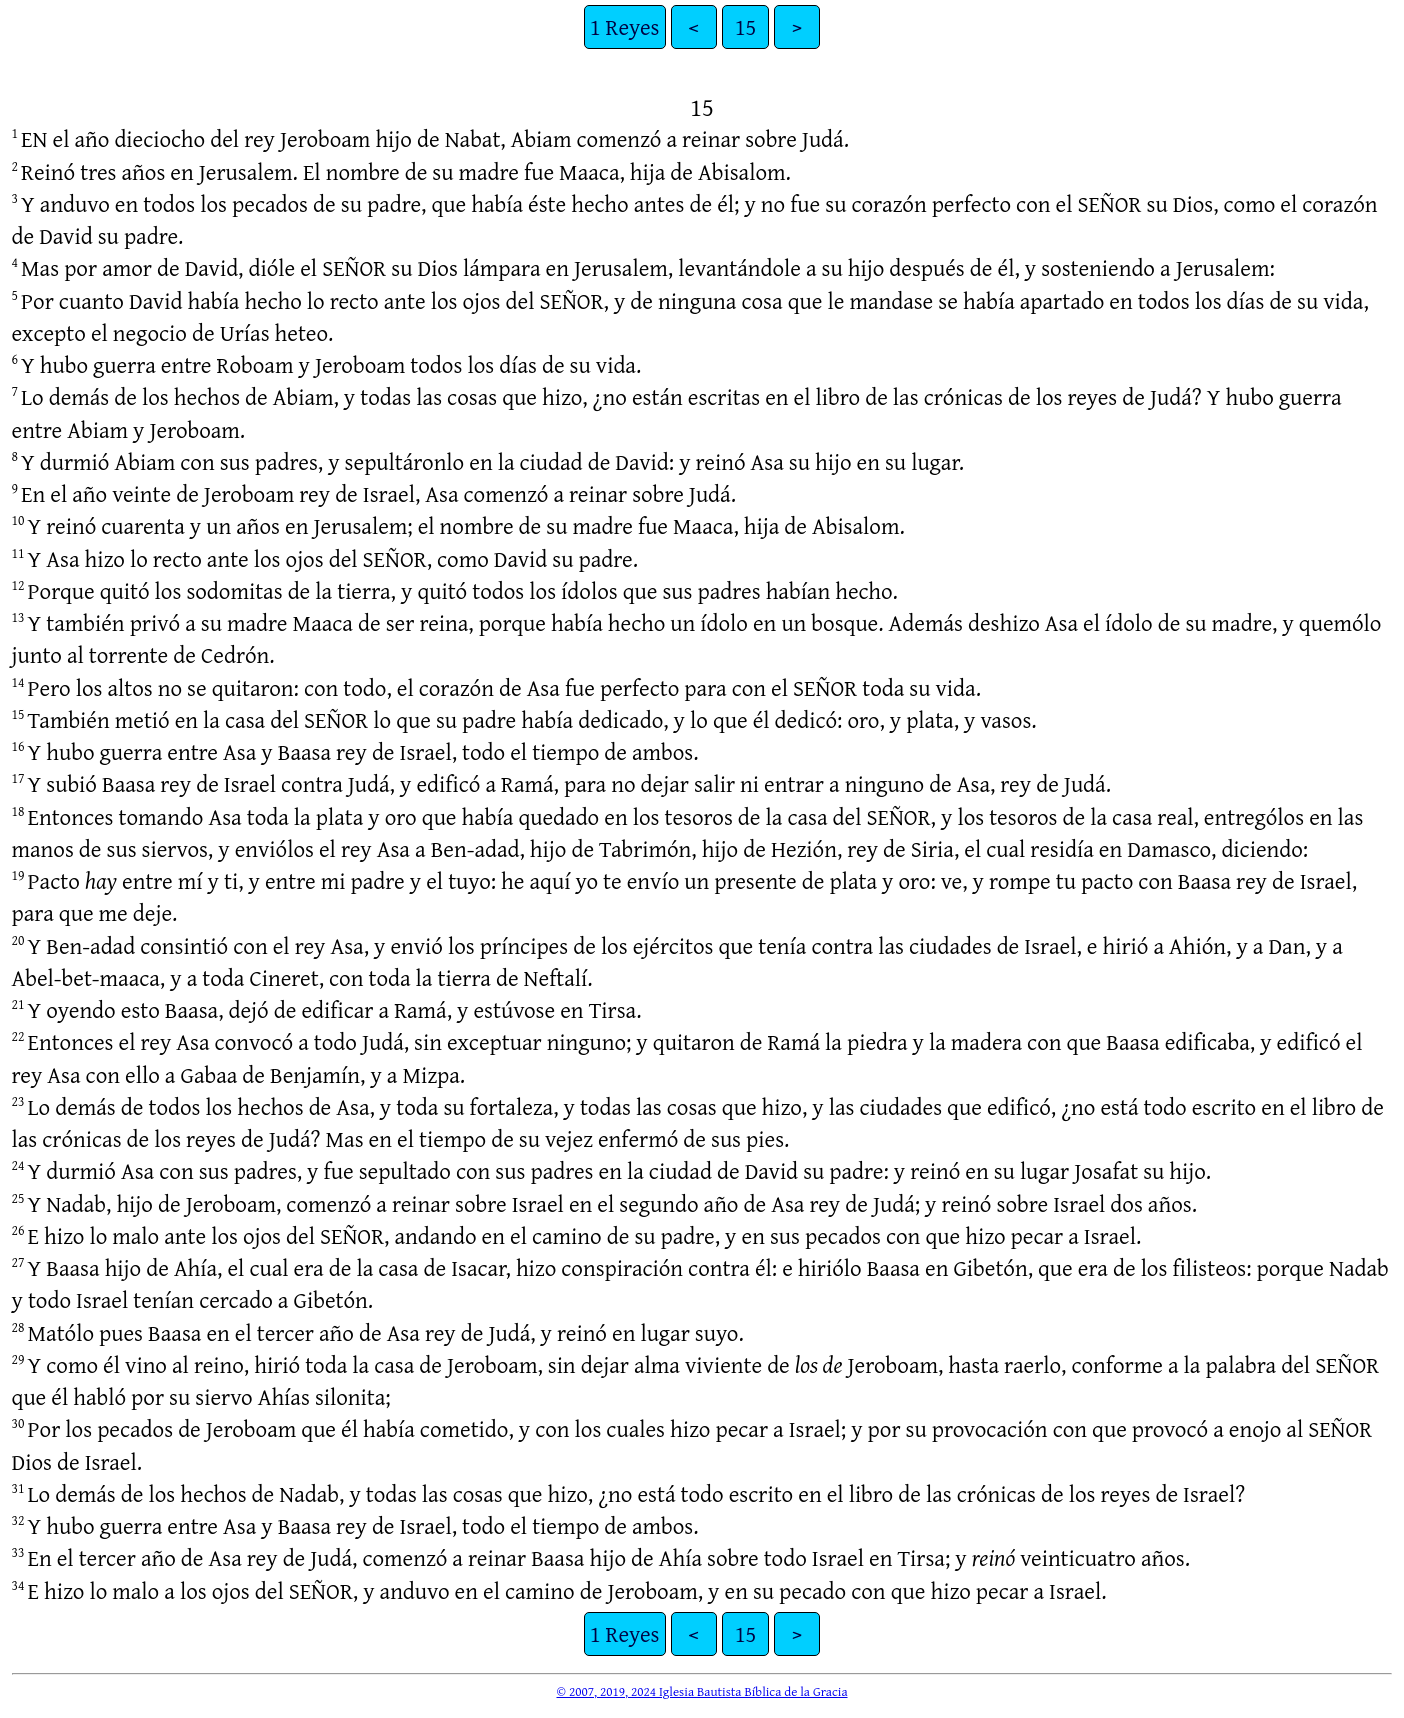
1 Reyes (625, 26)
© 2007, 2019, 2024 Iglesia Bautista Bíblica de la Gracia (701, 1691)
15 (746, 26)
